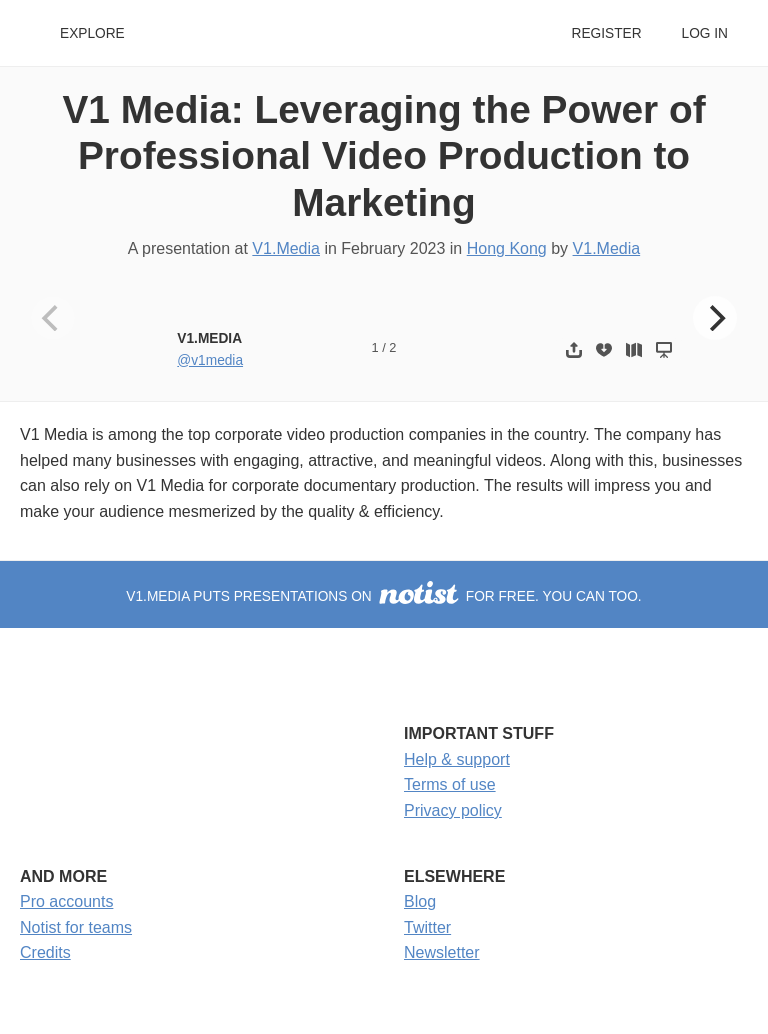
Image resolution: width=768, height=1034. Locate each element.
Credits (45, 952)
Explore (92, 33)
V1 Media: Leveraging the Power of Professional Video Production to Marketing (383, 156)
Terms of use (450, 784)
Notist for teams (76, 927)
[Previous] (53, 318)
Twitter (427, 927)
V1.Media (286, 248)
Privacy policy (453, 810)
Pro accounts (66, 901)
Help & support (457, 759)
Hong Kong (507, 248)
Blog (420, 901)
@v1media (210, 360)
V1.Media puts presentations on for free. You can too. (383, 596)
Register (606, 33)
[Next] (715, 318)
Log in (705, 33)
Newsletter (442, 952)
